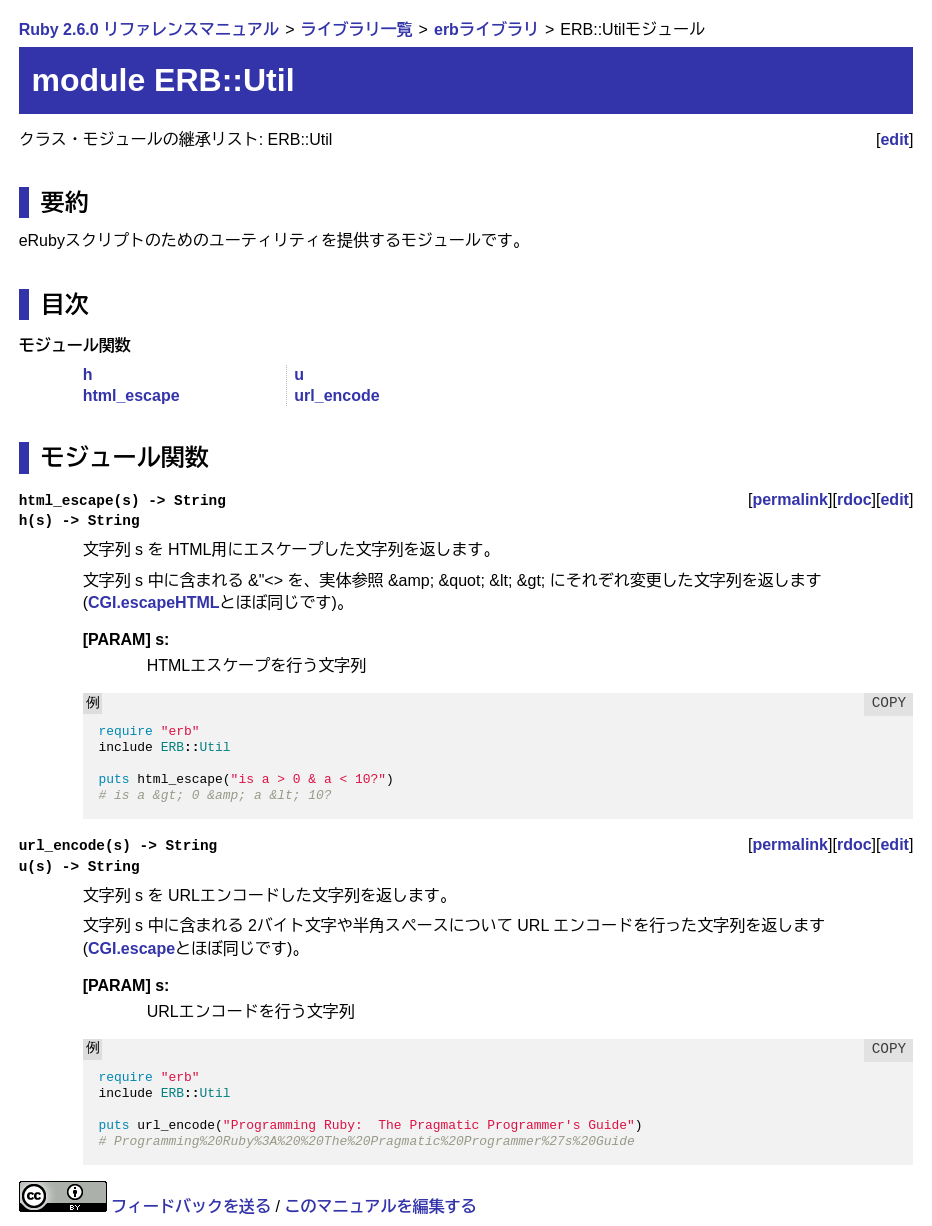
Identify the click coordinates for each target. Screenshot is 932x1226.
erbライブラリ (486, 29)
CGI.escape (131, 948)
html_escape (131, 395)
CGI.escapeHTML (154, 602)
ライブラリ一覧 (357, 29)
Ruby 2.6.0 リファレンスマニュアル (149, 29)
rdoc (854, 499)
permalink (790, 499)
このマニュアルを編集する (380, 1206)
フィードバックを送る (191, 1206)
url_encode (336, 395)
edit (894, 139)
